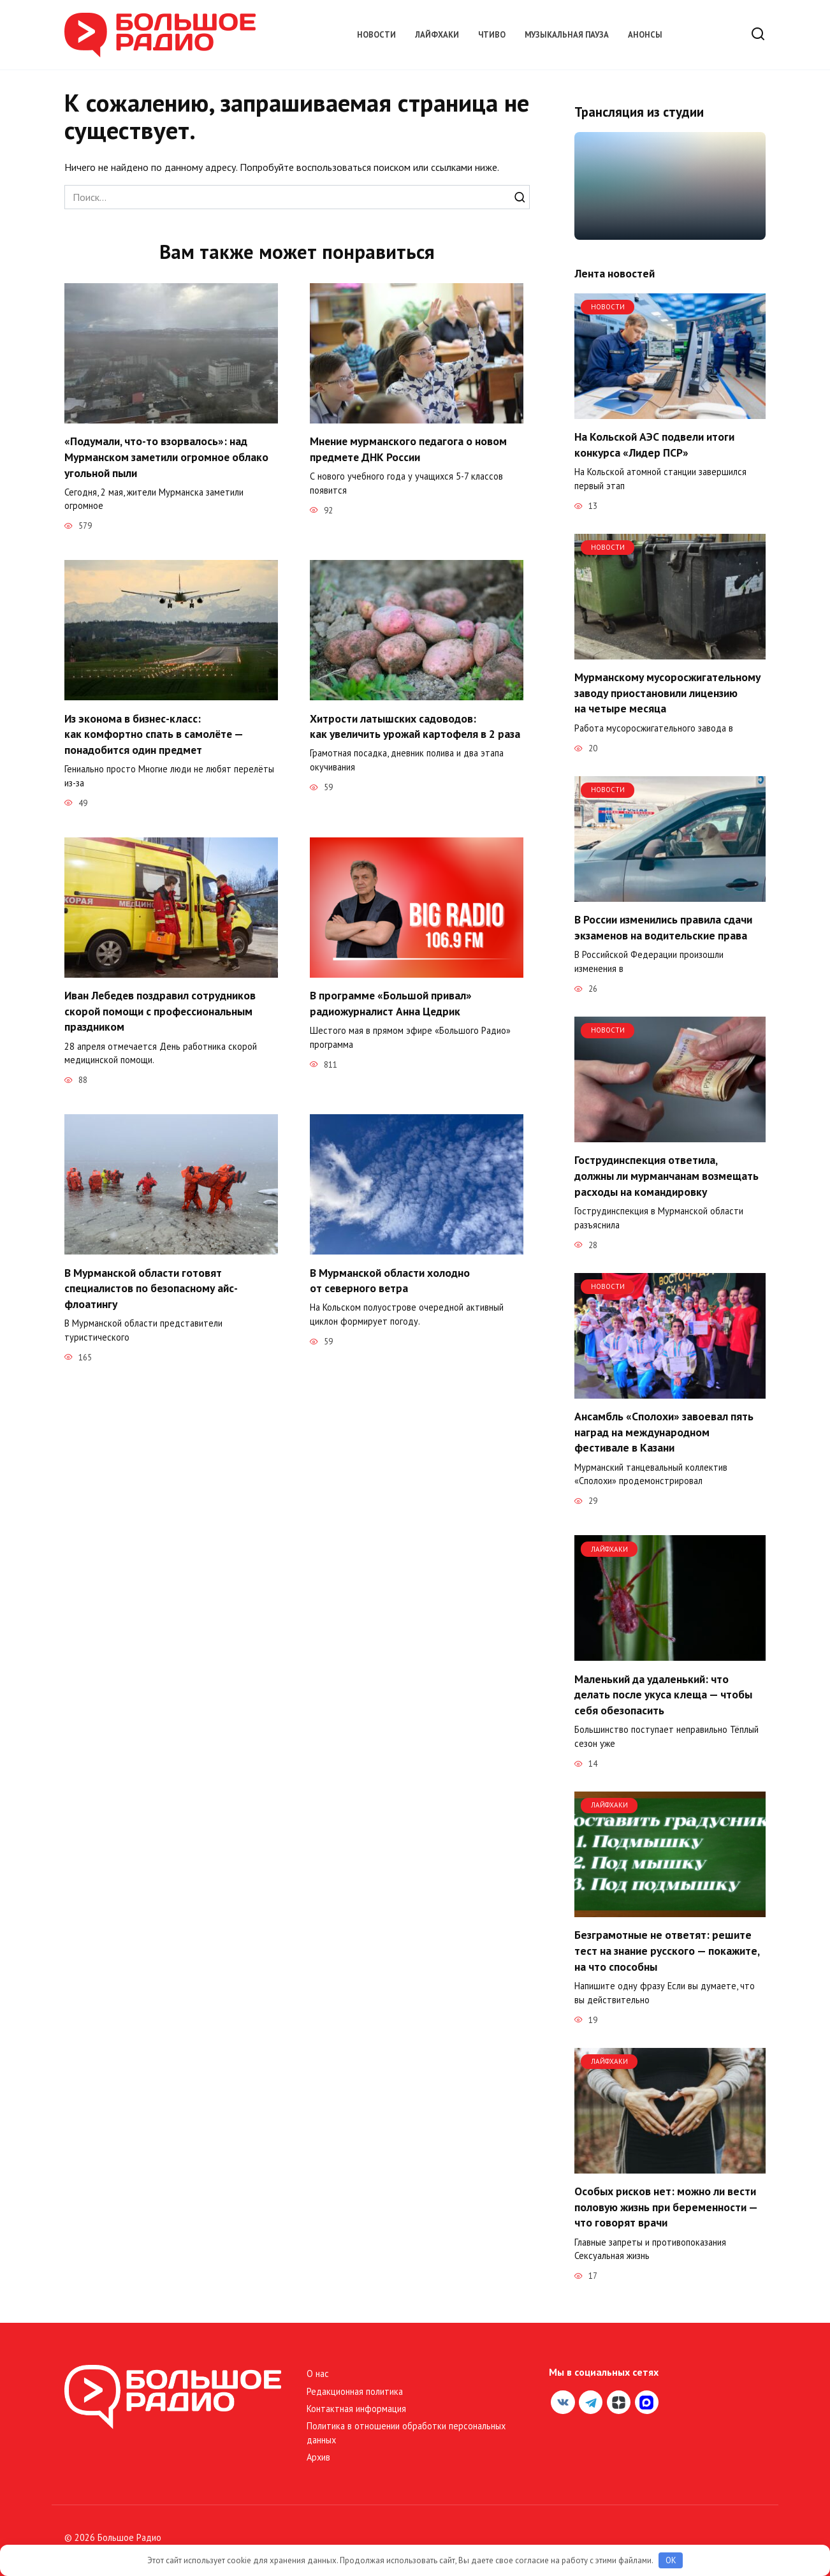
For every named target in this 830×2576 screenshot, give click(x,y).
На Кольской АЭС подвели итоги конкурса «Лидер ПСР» (654, 444)
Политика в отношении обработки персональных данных (406, 2433)
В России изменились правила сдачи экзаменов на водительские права (663, 927)
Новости (376, 34)
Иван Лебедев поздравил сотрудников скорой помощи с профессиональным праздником (161, 1011)
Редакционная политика (355, 2391)
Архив (318, 2457)
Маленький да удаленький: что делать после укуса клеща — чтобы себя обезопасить (663, 1694)
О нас (318, 2373)
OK (671, 2560)
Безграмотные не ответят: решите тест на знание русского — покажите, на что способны (666, 1950)
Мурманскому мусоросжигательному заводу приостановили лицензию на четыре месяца (667, 693)
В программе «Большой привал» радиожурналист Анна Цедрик (391, 1003)
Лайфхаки (437, 34)
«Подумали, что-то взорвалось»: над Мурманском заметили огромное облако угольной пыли (167, 457)
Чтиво (492, 34)
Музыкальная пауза (567, 34)
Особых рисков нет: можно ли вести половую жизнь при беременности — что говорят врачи (665, 2207)
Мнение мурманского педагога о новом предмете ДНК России (409, 449)
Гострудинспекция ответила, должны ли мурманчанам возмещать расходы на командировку (666, 1175)
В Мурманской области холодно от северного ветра (390, 1280)
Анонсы (645, 34)
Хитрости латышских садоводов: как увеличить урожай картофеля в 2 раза (415, 726)
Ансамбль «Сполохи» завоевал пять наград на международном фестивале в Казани (664, 1432)
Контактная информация (356, 2409)
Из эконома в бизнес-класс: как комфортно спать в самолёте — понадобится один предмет (154, 734)
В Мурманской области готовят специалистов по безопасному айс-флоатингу (151, 1288)
